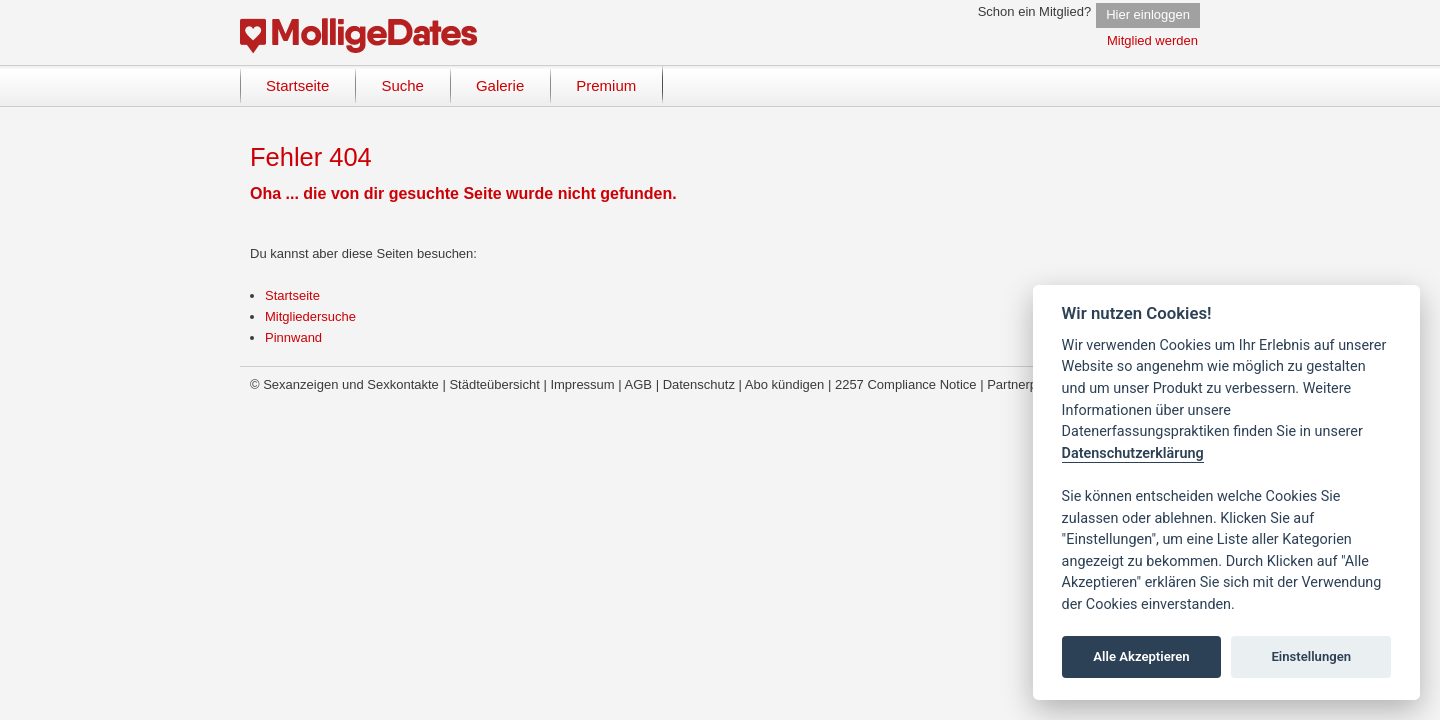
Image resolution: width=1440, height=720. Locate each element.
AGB (638, 384)
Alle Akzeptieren (1141, 656)
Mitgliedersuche (310, 316)
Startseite (292, 295)
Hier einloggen (1148, 14)
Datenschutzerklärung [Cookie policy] (1133, 453)
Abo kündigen (785, 384)
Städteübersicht (494, 384)
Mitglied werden (1152, 40)
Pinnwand (293, 337)
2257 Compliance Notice (906, 384)
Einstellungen (1311, 656)
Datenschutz (699, 384)
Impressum (582, 384)
